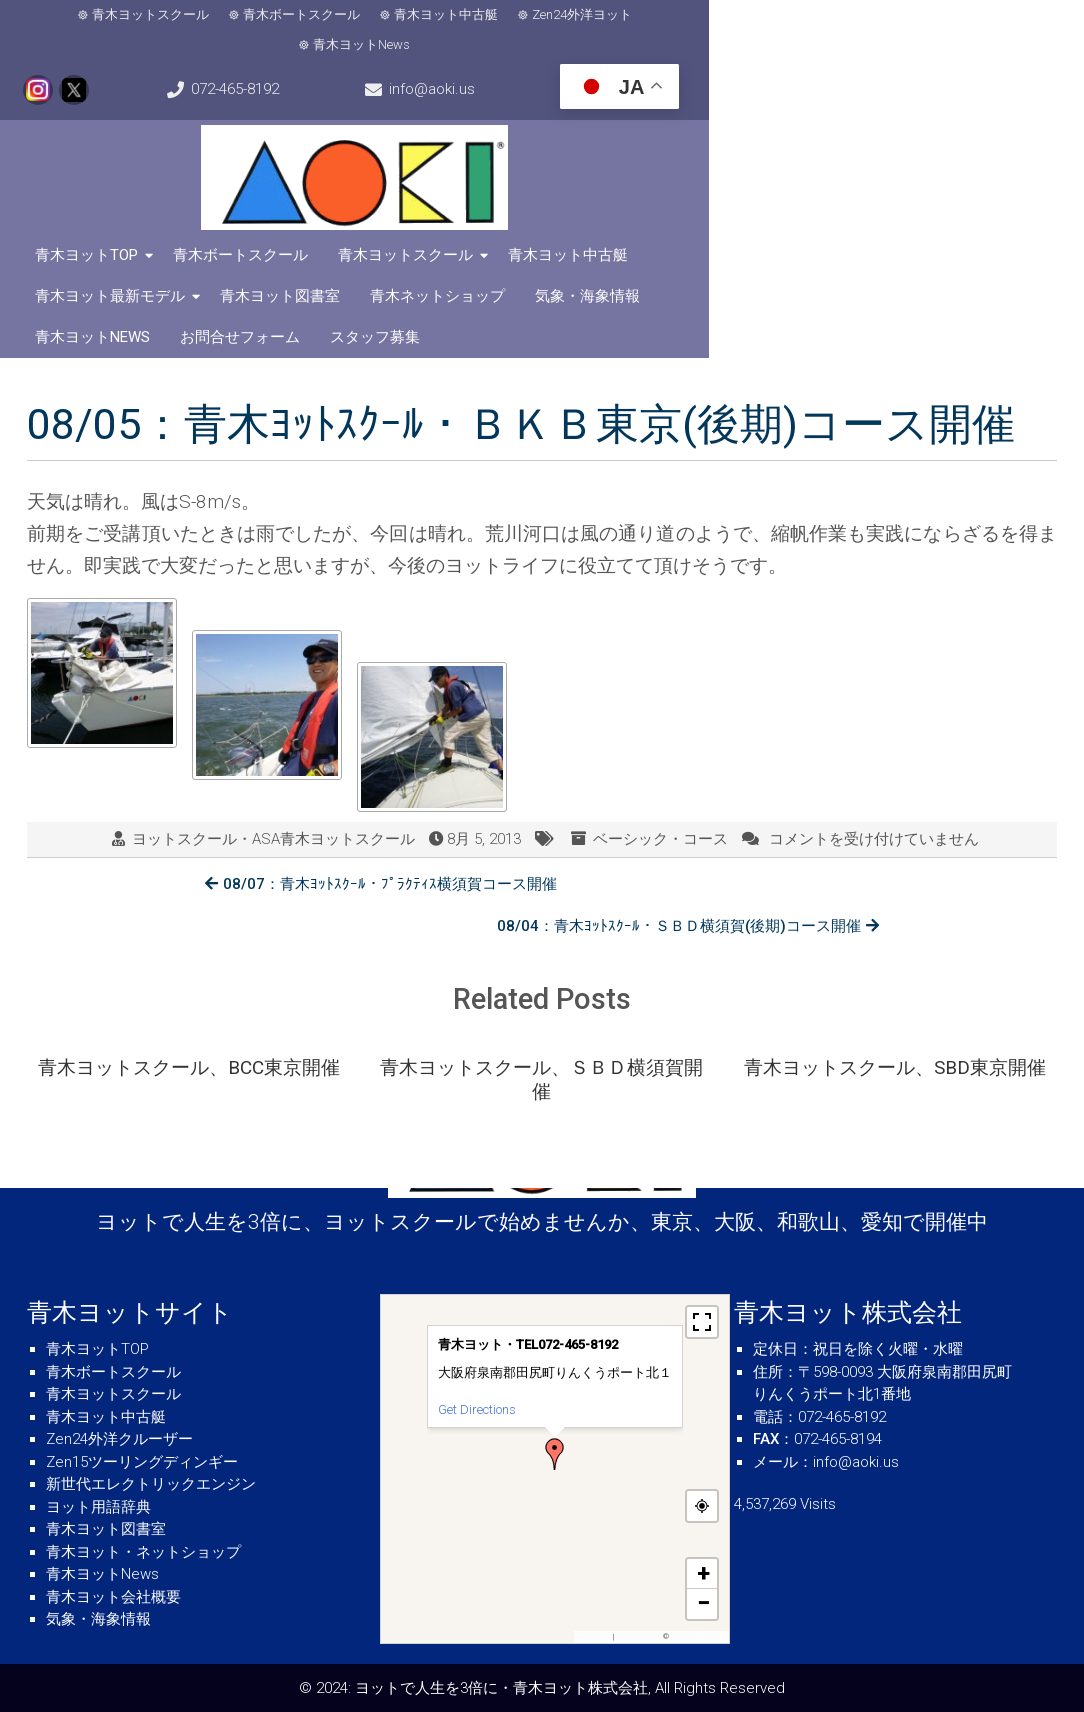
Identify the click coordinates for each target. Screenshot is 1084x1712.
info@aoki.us (104, 66)
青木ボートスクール (260, 17)
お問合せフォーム (547, 270)
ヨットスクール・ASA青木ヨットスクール (273, 773)
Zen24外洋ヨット (541, 17)
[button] (555, 1454)
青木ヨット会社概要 (113, 1597)
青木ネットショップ (109, 270)
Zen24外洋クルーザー (119, 1439)
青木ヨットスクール (109, 17)
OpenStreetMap (697, 1636)
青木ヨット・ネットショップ (143, 1552)
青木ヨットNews (673, 17)
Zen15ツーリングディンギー (142, 1462)
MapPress (595, 1636)
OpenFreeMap (638, 1636)
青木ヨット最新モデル (740, 229)
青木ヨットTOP (93, 229)
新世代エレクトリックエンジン (151, 1484)
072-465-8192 (1003, 18)
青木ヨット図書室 (910, 229)
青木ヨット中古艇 (405, 17)
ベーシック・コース (660, 773)
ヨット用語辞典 (98, 1507)
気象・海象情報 (259, 270)
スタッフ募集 (682, 270)
